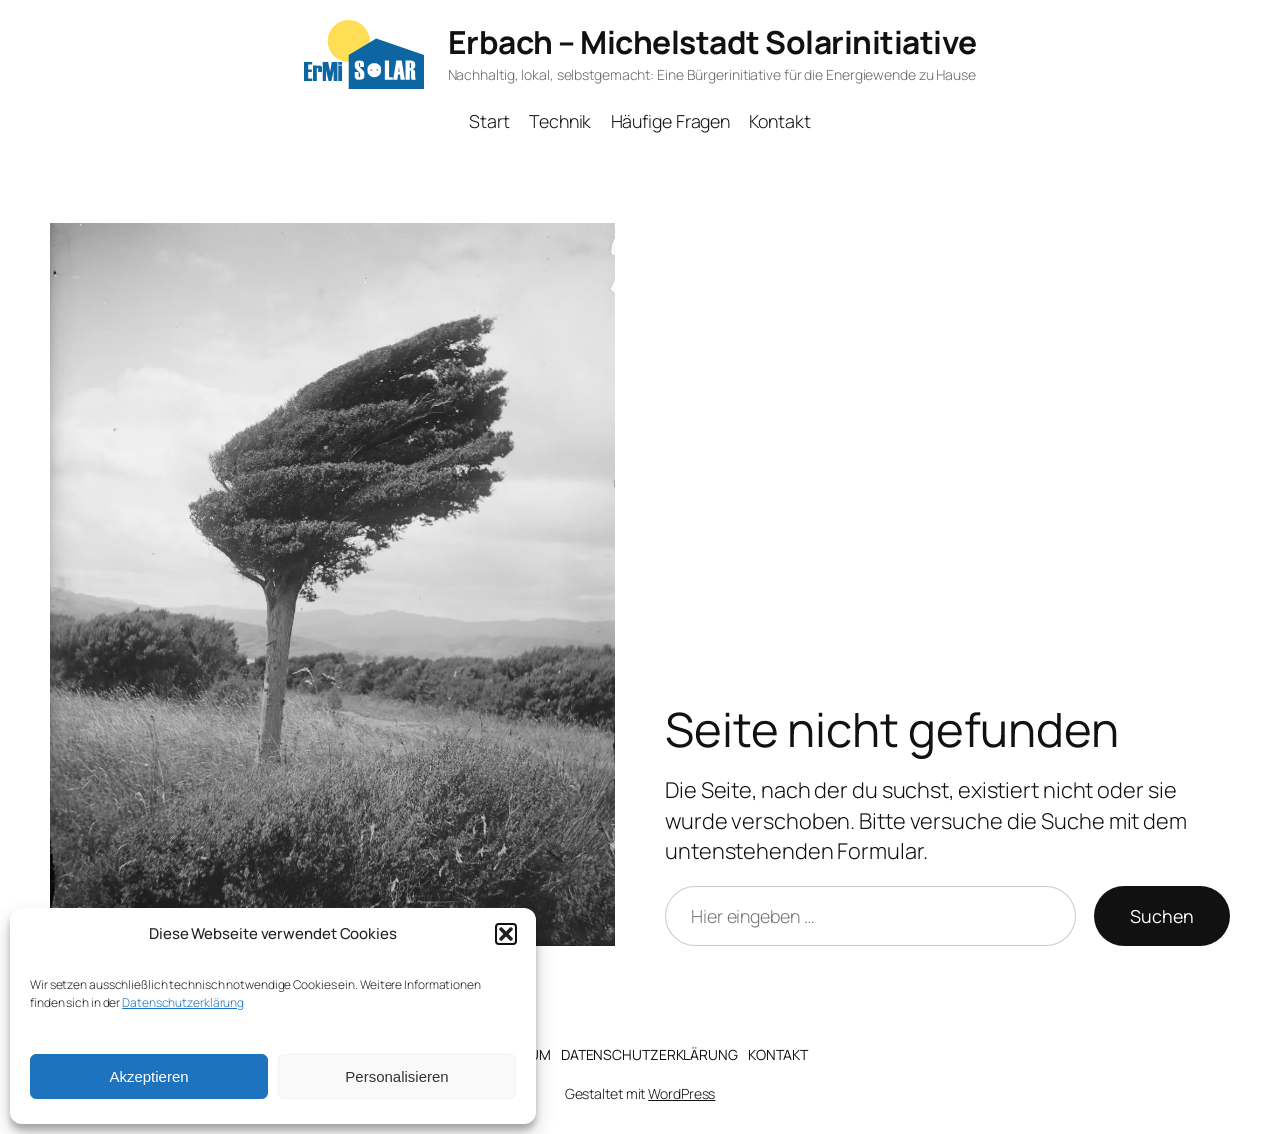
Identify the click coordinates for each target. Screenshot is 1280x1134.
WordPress (681, 1093)
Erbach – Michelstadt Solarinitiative (712, 42)
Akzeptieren (148, 1076)
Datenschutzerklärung (183, 1002)
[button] (506, 934)
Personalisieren (396, 1076)
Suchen (1162, 916)
